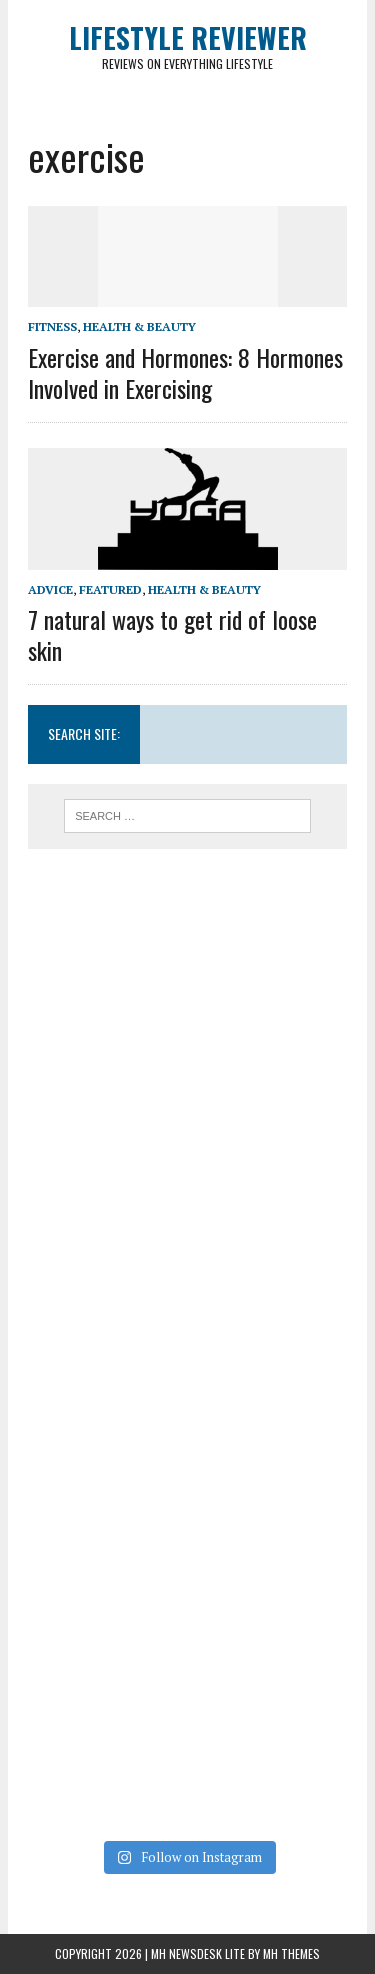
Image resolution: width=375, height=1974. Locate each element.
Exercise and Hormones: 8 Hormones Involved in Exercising (185, 372)
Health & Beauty (139, 326)
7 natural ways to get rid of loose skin (172, 634)
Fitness (52, 326)
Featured (110, 589)
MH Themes (291, 1953)
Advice (50, 589)
